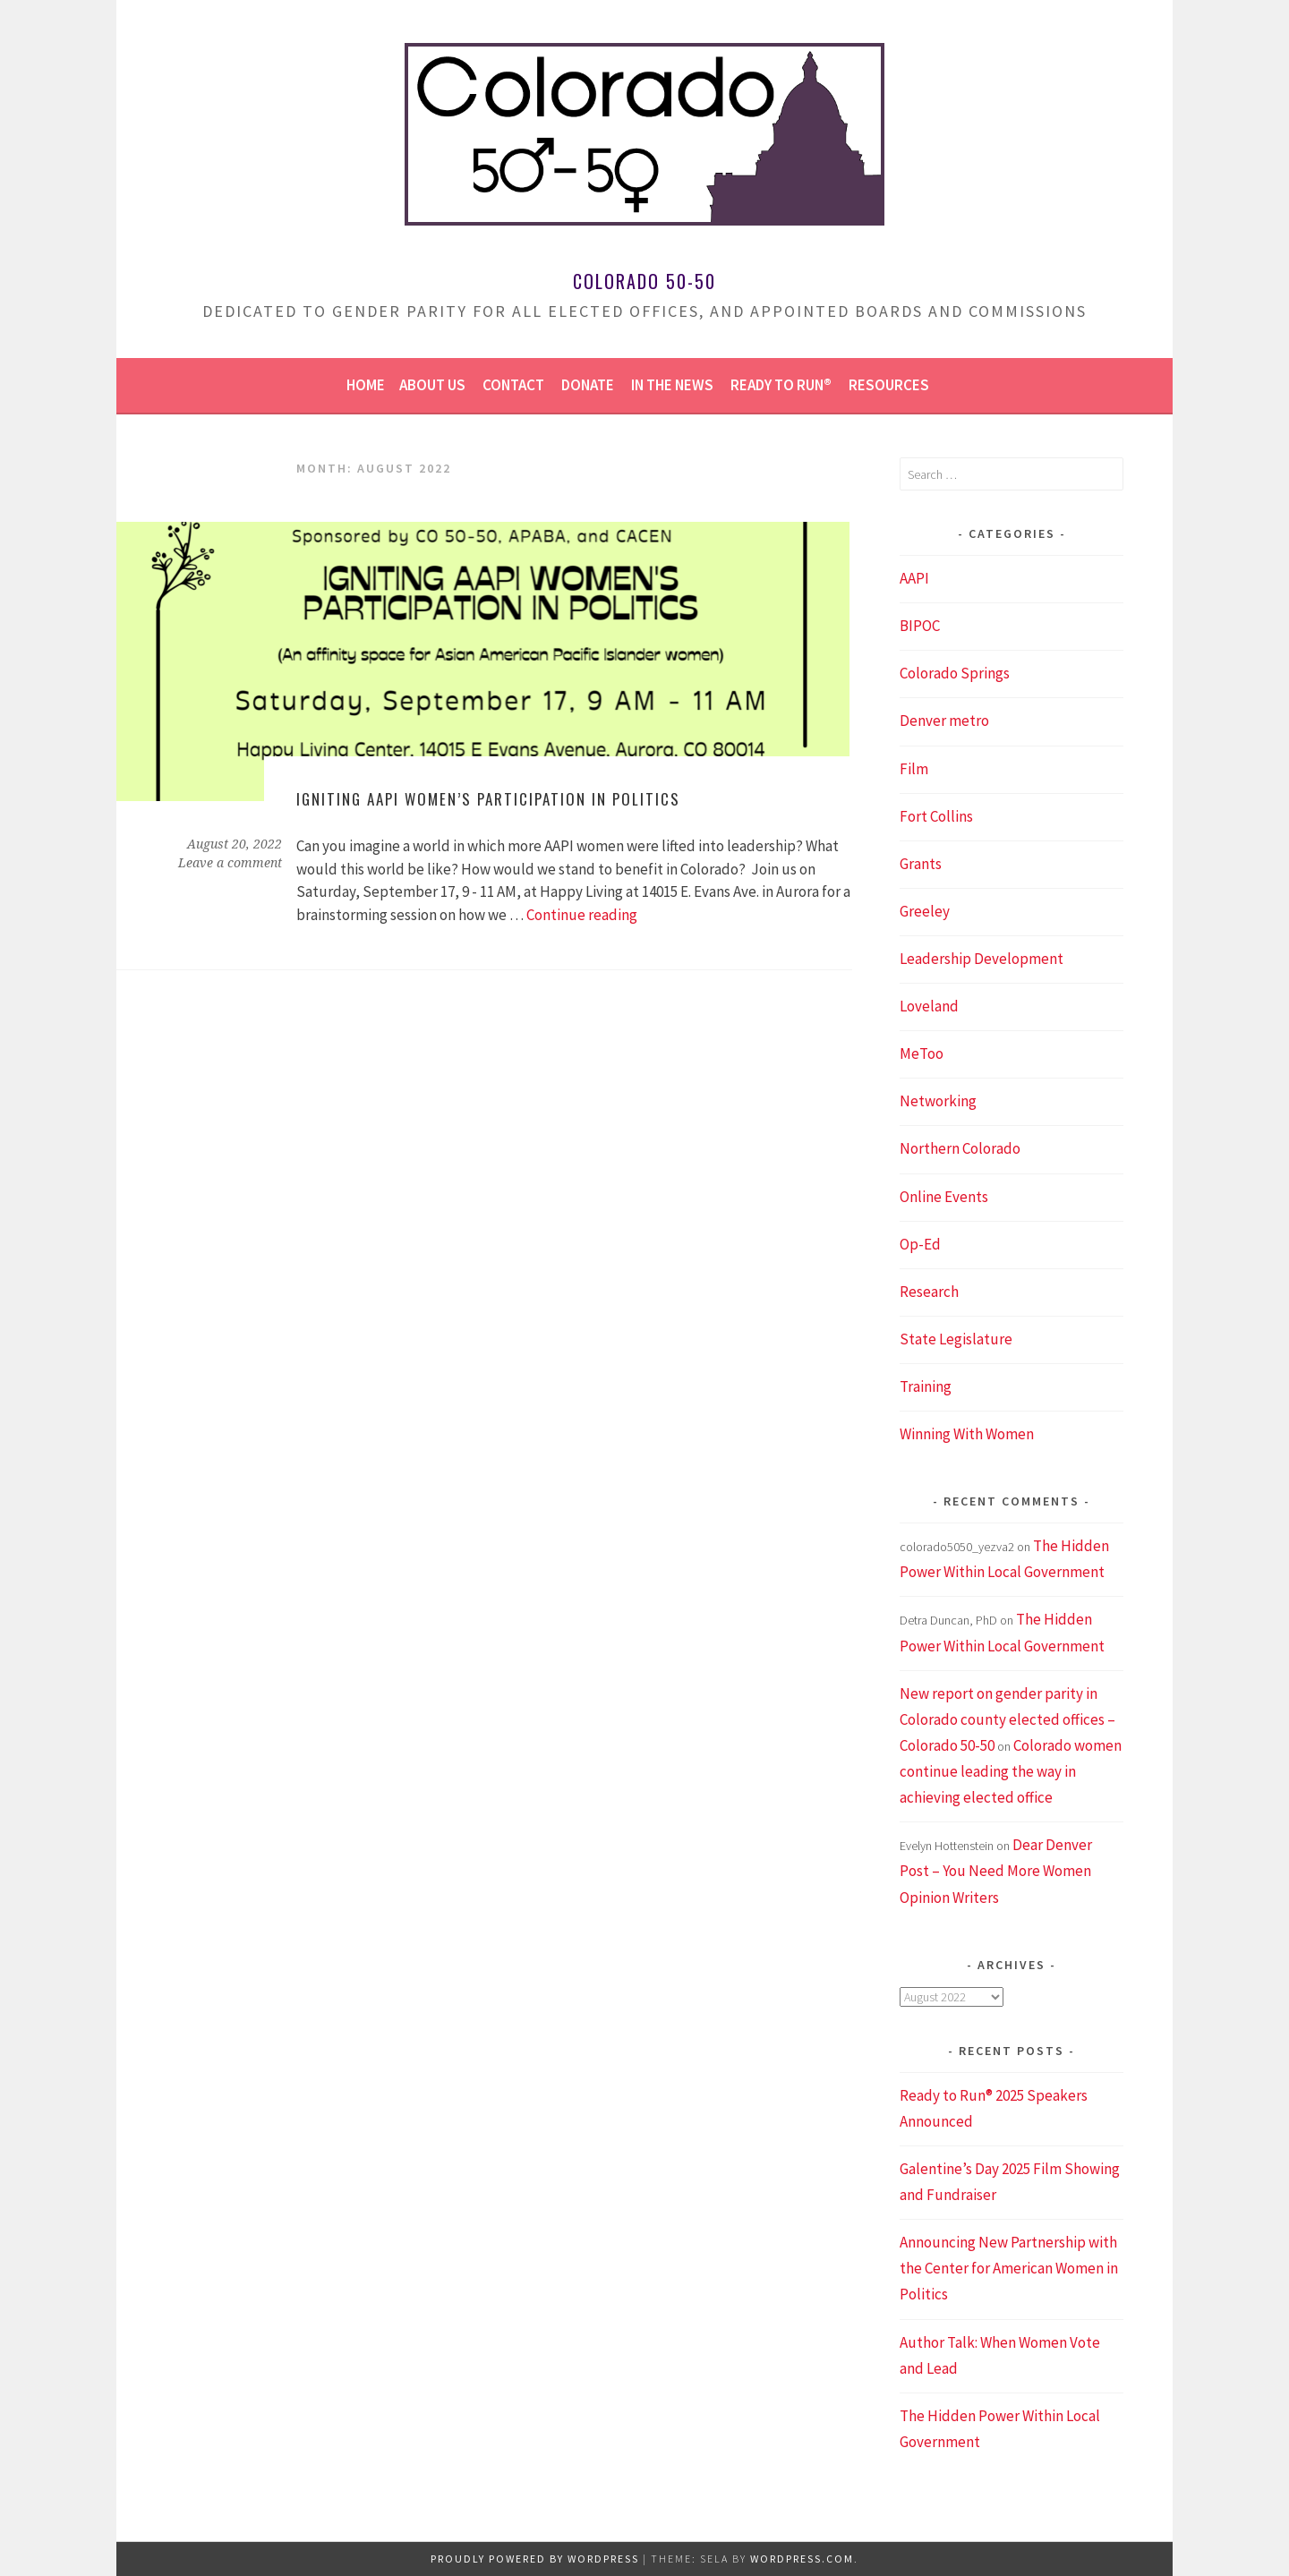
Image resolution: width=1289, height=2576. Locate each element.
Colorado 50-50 (644, 281)
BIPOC (920, 625)
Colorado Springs (955, 673)
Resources (889, 385)
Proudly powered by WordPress (535, 2558)
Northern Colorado (960, 1148)
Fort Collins (936, 816)
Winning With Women (967, 1434)
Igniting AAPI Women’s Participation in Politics (488, 799)
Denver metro (944, 720)
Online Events (944, 1197)
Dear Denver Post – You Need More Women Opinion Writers (996, 1870)
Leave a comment (230, 863)
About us (432, 385)
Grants (921, 864)
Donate (587, 385)
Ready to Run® (781, 385)
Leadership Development (981, 958)
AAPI (914, 578)
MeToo (921, 1053)
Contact (513, 385)
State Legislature (956, 1339)
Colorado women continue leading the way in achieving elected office (1011, 1771)
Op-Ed (920, 1244)
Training (926, 1386)
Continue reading (581, 915)
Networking (938, 1101)
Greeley (925, 911)
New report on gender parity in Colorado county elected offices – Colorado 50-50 (1007, 1719)
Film (914, 769)
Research (929, 1291)
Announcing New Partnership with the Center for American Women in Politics (1009, 2268)
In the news (672, 385)
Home (365, 385)
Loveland (929, 1006)
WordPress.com (802, 2558)
